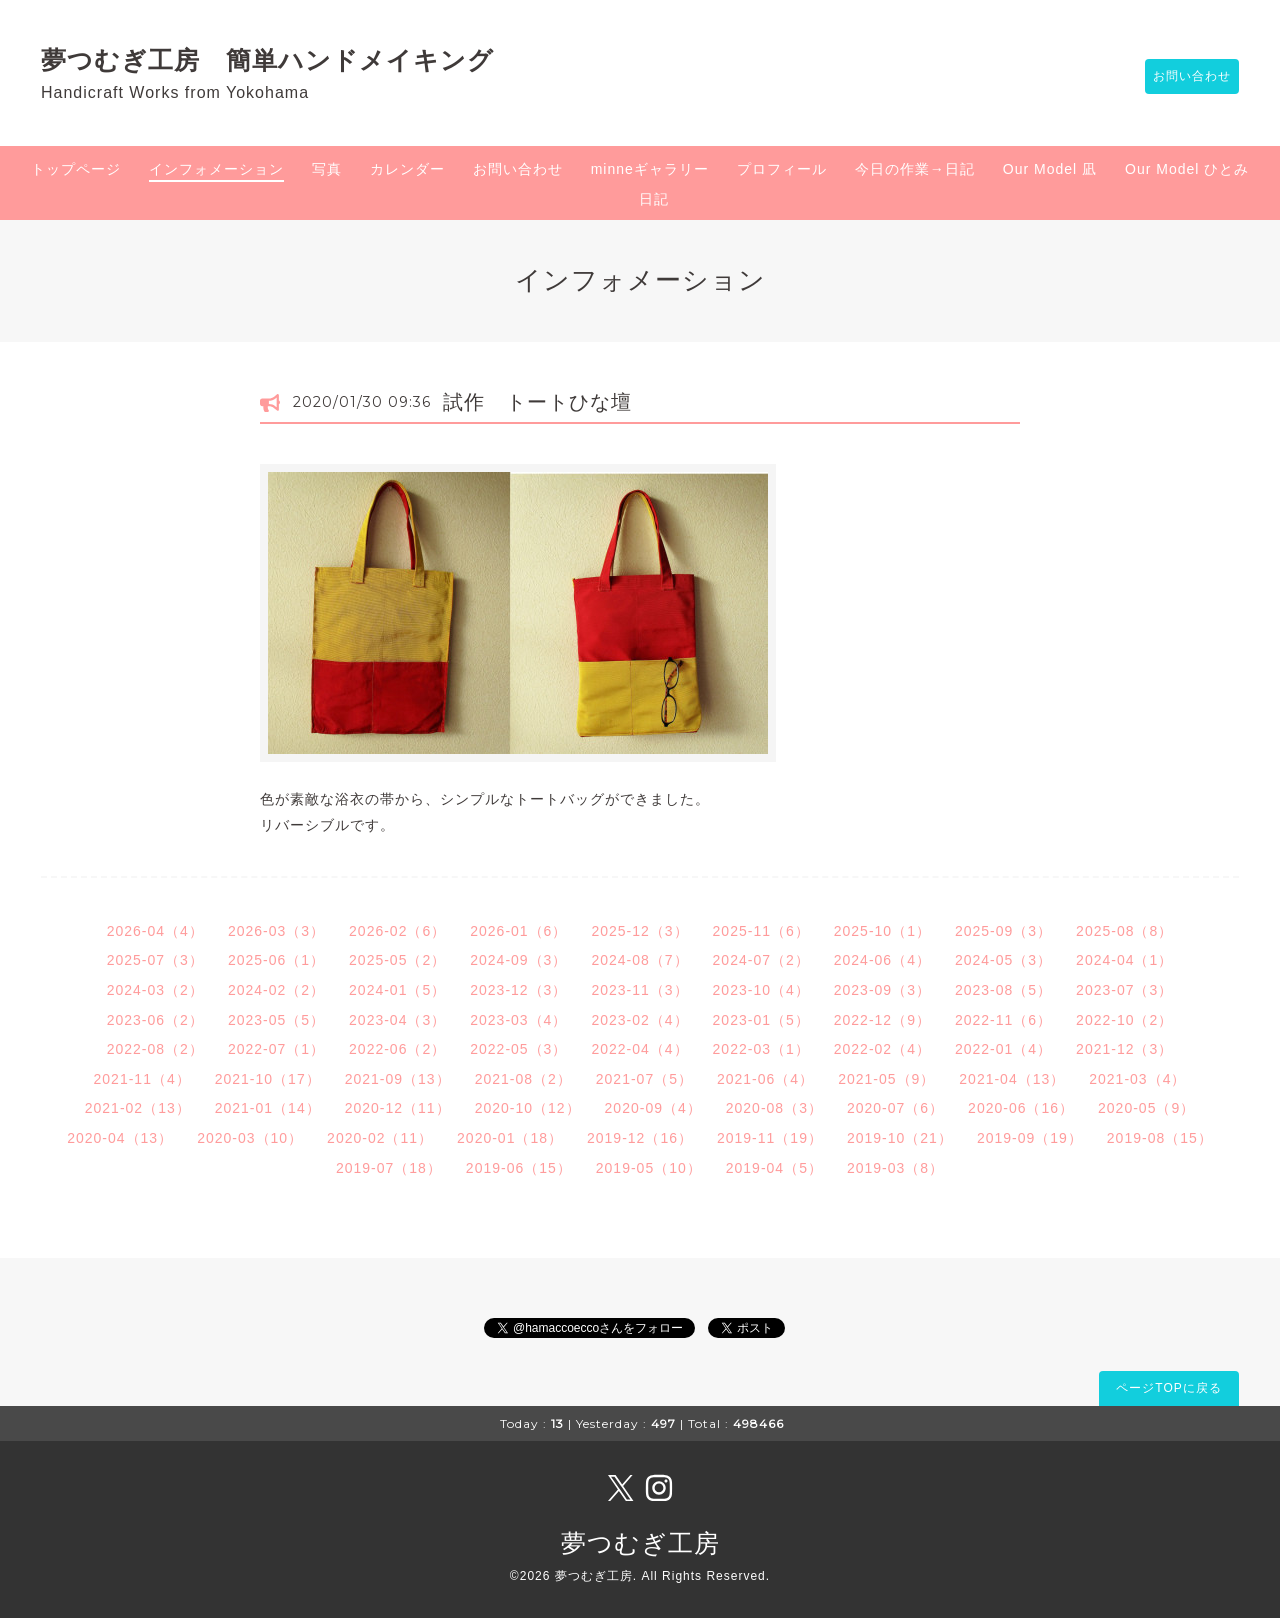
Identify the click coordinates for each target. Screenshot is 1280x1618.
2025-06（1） (276, 960)
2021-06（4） (765, 1079)
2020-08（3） (774, 1108)
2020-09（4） (653, 1108)
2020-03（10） (250, 1138)
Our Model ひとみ (1187, 169)
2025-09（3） (1003, 931)
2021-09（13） (398, 1079)
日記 (654, 199)
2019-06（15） (519, 1168)
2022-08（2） (155, 1049)
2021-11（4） (142, 1079)
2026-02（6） (397, 931)
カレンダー (407, 169)
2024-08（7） (639, 960)
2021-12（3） (1124, 1049)
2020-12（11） (398, 1108)
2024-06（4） (882, 960)
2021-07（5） (644, 1079)
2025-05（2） (397, 960)
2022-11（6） (1003, 1020)
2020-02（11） (380, 1138)
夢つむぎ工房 (640, 1543)
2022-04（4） (639, 1049)
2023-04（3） (397, 1020)
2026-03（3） (276, 931)
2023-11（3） (639, 990)
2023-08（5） (1003, 990)
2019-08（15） (1160, 1138)
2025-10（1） (882, 931)
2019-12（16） (640, 1138)
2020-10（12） (528, 1108)
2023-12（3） (518, 990)
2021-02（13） (138, 1108)
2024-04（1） (1124, 960)
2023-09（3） (882, 990)
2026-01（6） (518, 931)
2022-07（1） (276, 1049)
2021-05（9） (886, 1079)
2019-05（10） (649, 1168)
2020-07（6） (895, 1108)
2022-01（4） (1003, 1049)
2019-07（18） (389, 1168)
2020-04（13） (120, 1138)
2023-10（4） (761, 990)
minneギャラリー (650, 169)
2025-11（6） (761, 931)
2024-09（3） (518, 960)
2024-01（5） (397, 990)
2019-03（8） (895, 1168)
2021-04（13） (1012, 1079)
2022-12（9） (882, 1020)
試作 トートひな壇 (537, 402)
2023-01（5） (761, 1020)
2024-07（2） (761, 960)
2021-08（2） (523, 1079)
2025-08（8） (1124, 931)
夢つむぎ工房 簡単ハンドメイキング (280, 60)
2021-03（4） (1137, 1079)
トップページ (76, 169)
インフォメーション (216, 169)
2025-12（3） (639, 931)
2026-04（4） (155, 931)
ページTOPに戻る (1168, 1388)
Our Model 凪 (1050, 169)
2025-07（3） (155, 960)
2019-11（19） (770, 1138)
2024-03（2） (155, 990)
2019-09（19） (1030, 1138)
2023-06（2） (155, 1020)
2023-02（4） (639, 1020)
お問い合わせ (1182, 77)
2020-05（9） (1146, 1108)
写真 (327, 169)
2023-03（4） (518, 1020)
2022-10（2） (1124, 1020)
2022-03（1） (761, 1049)
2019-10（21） (900, 1138)
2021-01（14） (268, 1108)
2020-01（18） (510, 1138)
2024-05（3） (1003, 960)
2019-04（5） (774, 1168)
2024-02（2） (276, 990)
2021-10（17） (268, 1079)
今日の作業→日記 (915, 169)
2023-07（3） (1124, 990)
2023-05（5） (276, 1020)
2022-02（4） (882, 1049)
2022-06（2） (397, 1049)
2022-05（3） (518, 1049)
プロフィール (782, 169)
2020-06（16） (1021, 1108)
